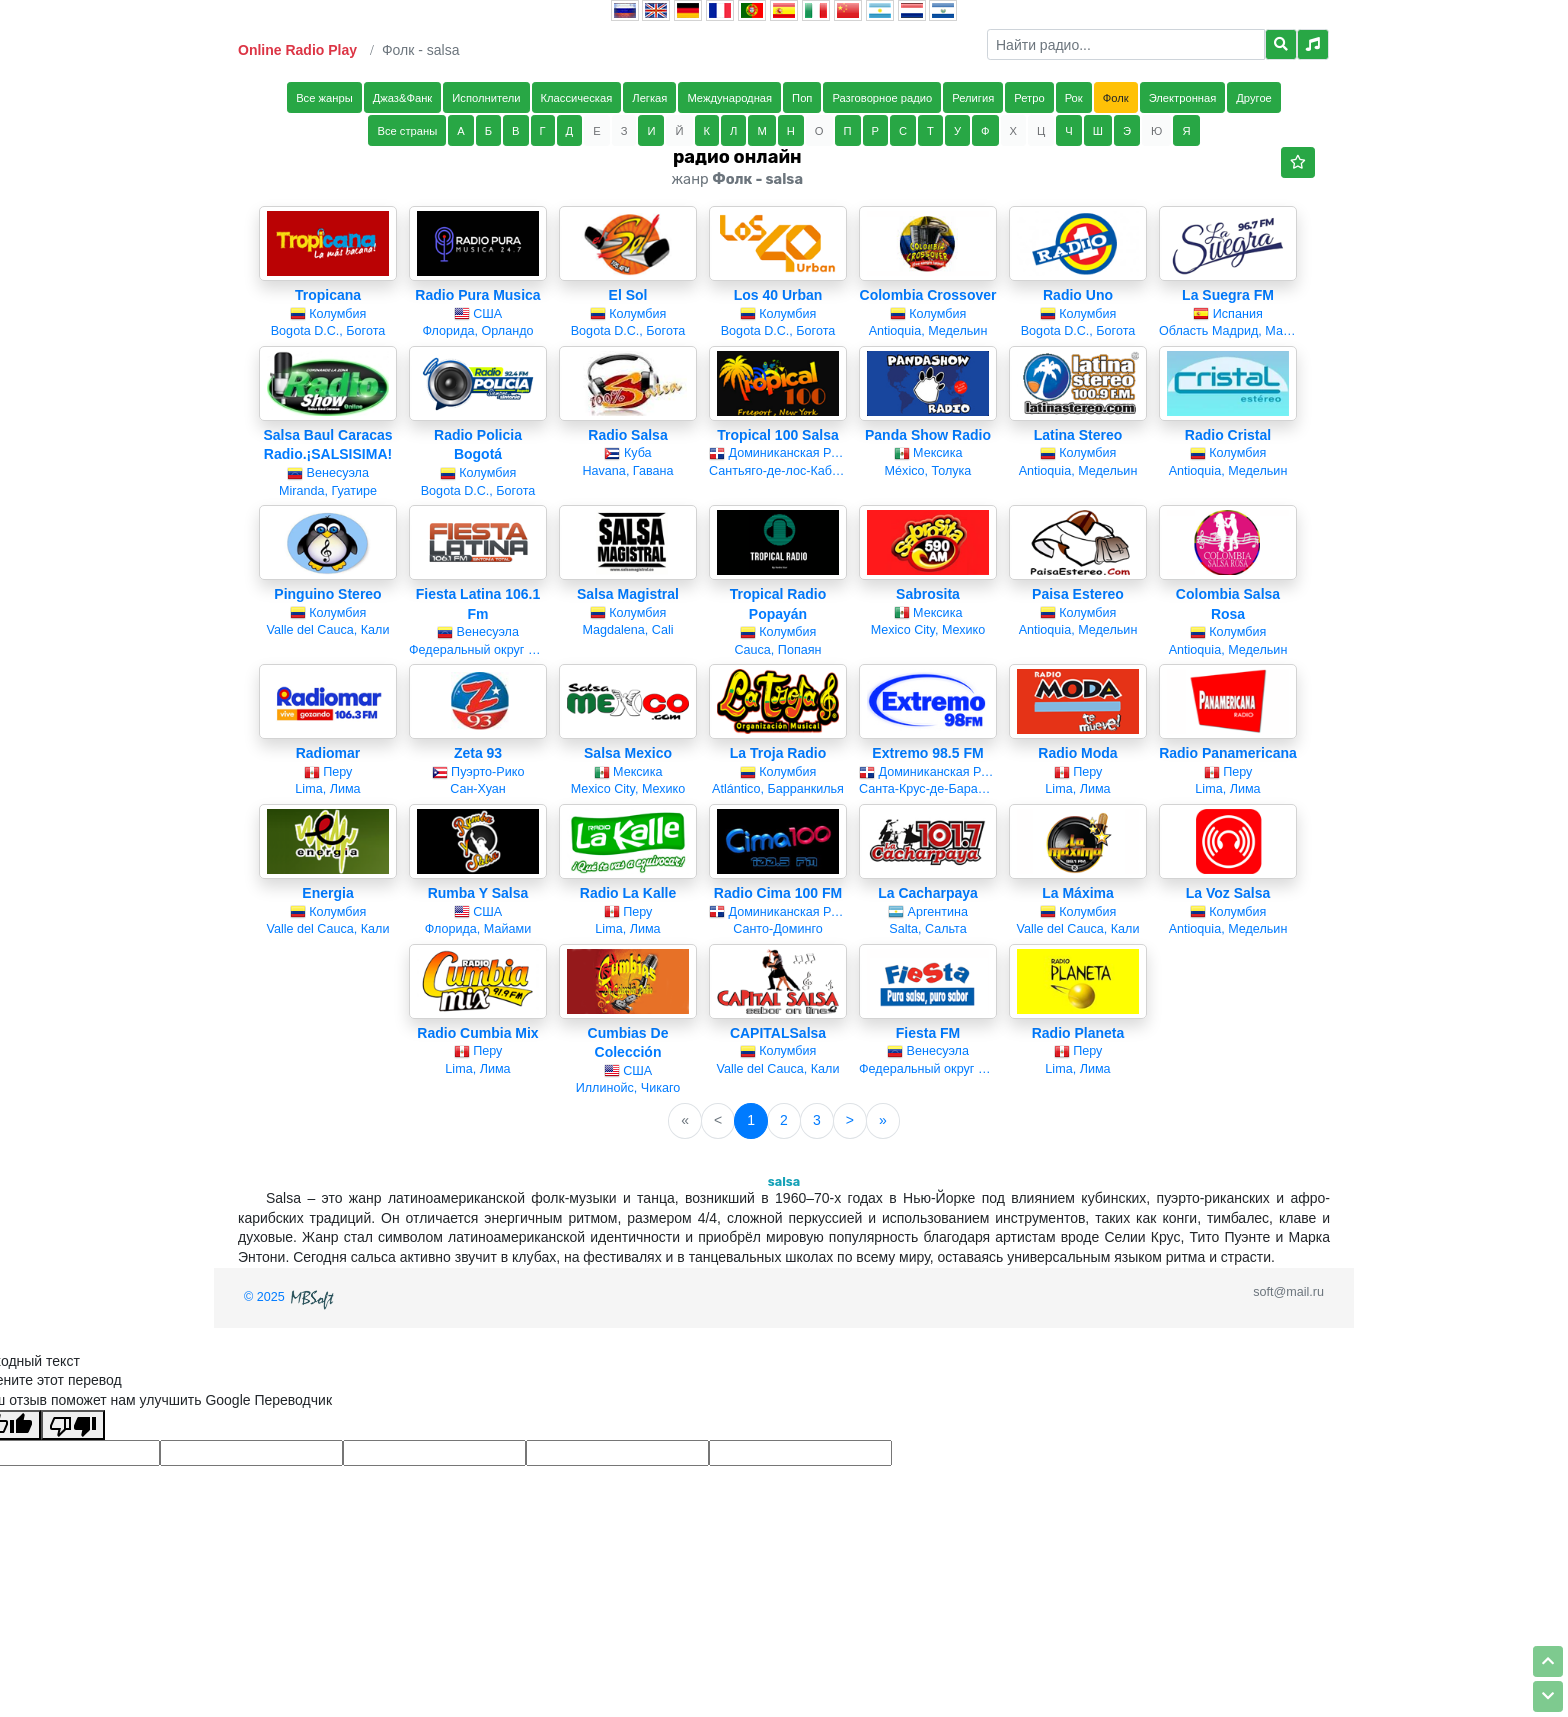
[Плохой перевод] (73, 1425)
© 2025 (291, 1297)
